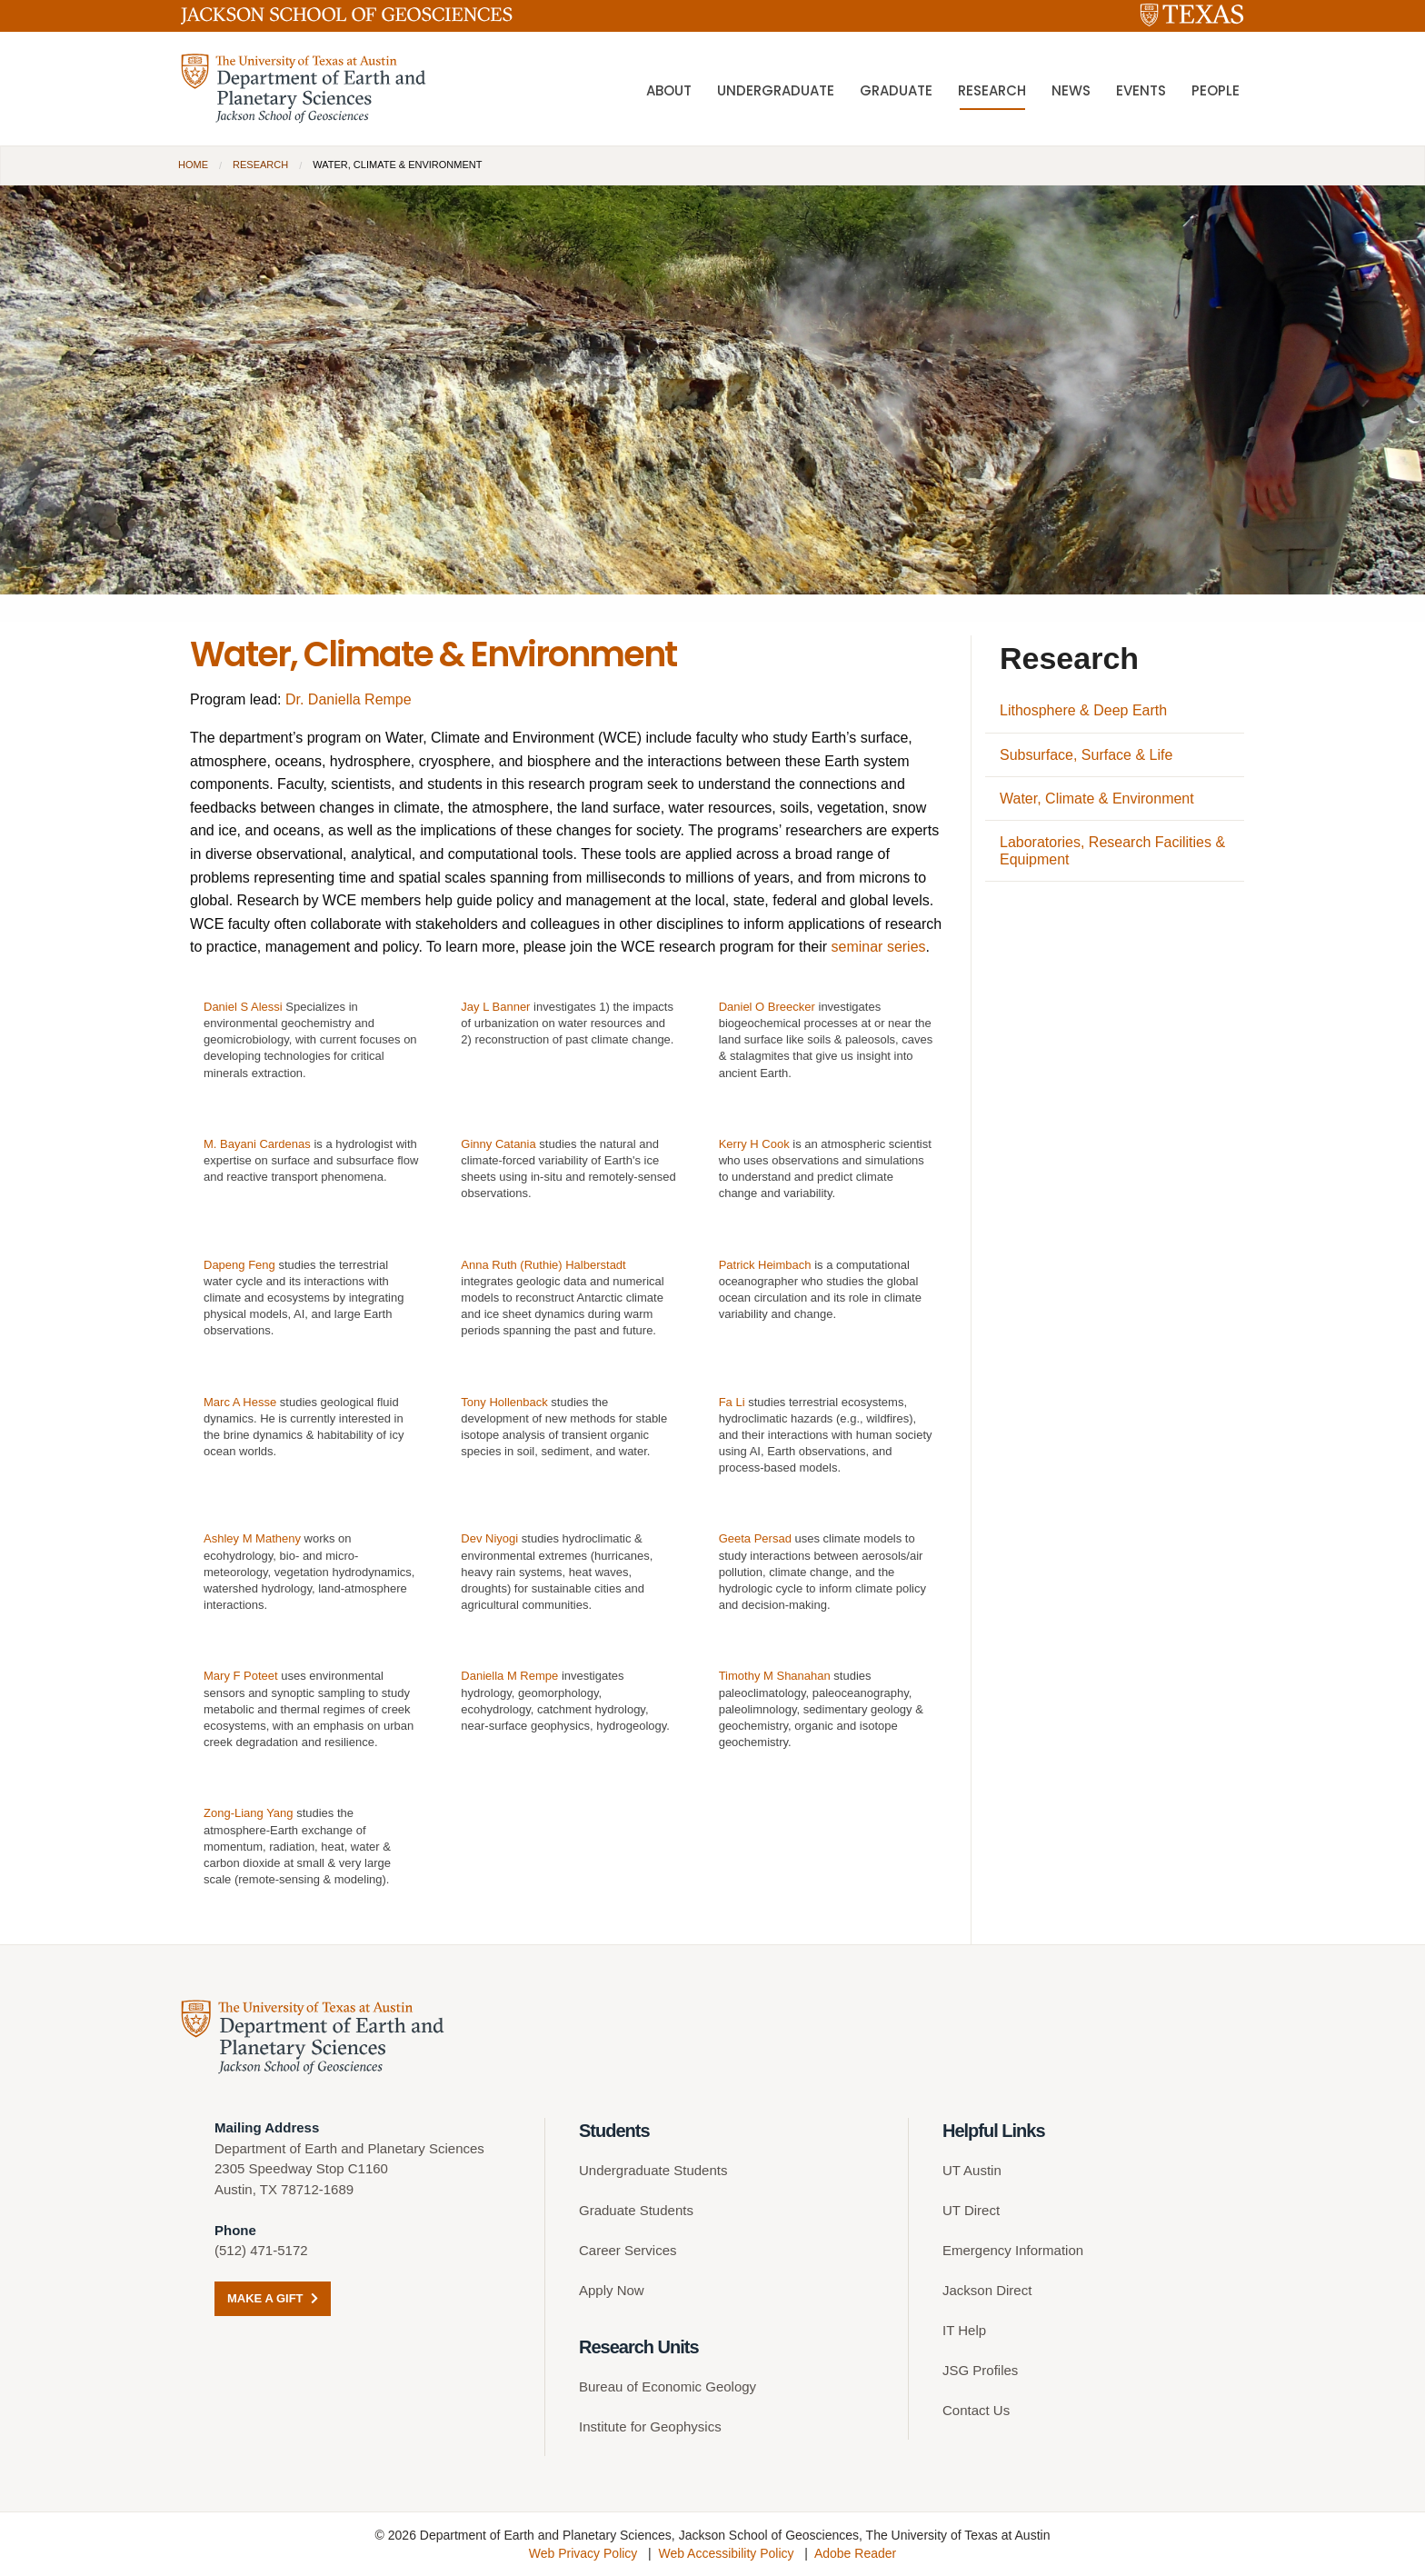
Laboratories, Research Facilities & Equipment (1112, 850)
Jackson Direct (986, 2290)
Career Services (628, 2250)
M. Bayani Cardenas (257, 1144)
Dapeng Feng (239, 1265)
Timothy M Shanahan (775, 1675)
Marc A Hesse (240, 1402)
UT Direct (971, 2210)
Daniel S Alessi (243, 1006)
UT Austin (971, 2170)
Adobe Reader (855, 2553)
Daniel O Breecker (767, 1006)
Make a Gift (272, 2298)
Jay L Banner (495, 1006)
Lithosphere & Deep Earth (1083, 710)
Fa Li (732, 1402)
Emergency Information (1012, 2250)
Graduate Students (636, 2210)
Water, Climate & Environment (1097, 798)
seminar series (879, 946)
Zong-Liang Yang (249, 1813)
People (1215, 90)
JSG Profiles (980, 2370)
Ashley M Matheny (252, 1538)
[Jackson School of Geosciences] (347, 19)
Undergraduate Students (653, 2170)
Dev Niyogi (489, 1538)
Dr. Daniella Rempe (348, 699)
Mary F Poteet (241, 1675)
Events (1141, 90)
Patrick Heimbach (765, 1265)
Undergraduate (775, 90)
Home (193, 164)
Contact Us (976, 2410)
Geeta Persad (755, 1538)
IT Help (964, 2330)
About (669, 90)
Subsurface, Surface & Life (1086, 755)
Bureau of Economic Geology (667, 2386)
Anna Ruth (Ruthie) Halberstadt (543, 1265)
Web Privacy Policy (583, 2553)
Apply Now (611, 2290)
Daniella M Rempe (509, 1675)
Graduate (896, 90)
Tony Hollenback (504, 1402)
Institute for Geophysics (650, 2426)
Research (992, 90)
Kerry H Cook (754, 1144)
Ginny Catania (498, 1144)
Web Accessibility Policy (725, 2553)
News (1071, 90)
